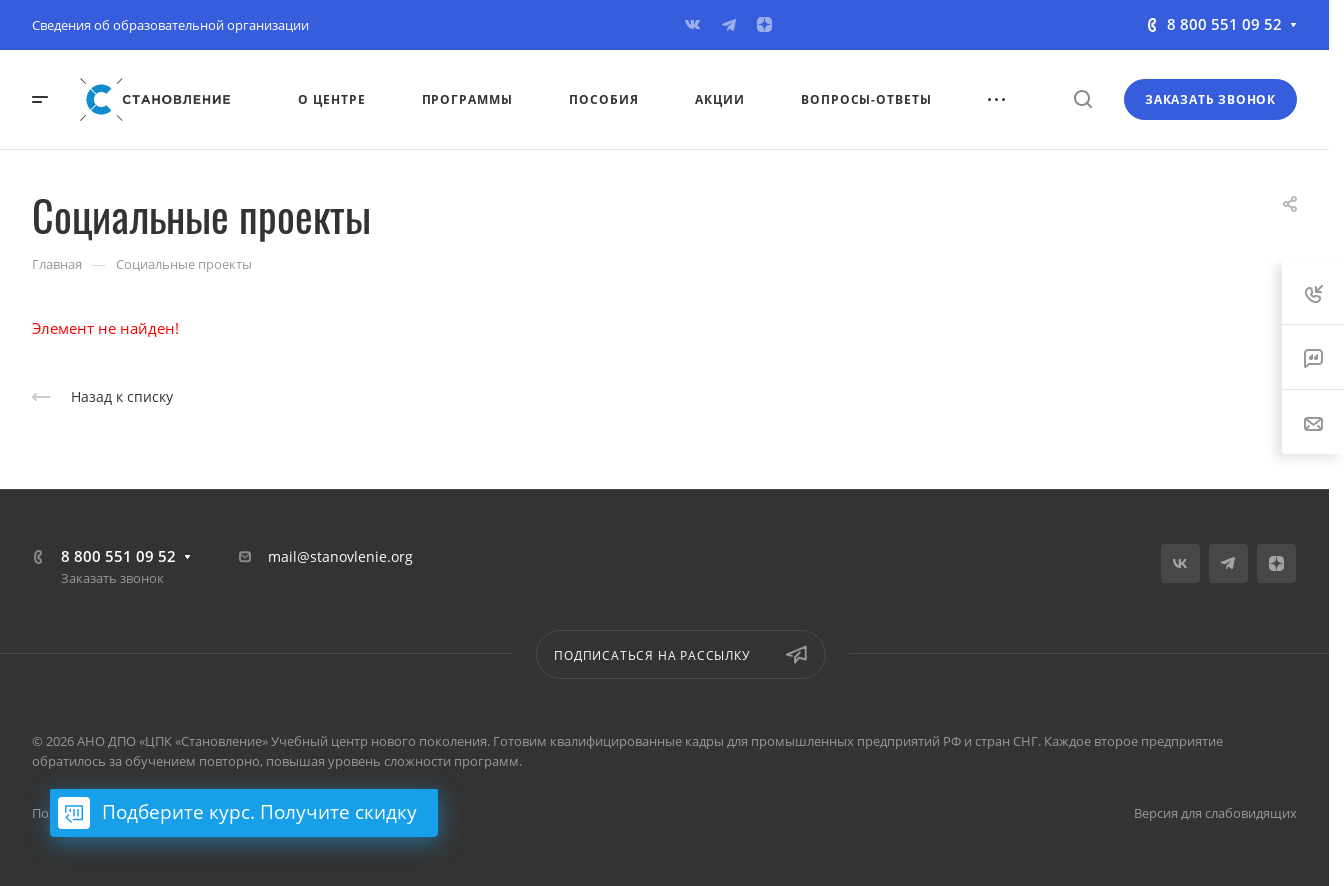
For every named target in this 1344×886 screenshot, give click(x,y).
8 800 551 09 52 (1224, 24)
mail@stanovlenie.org (340, 556)
